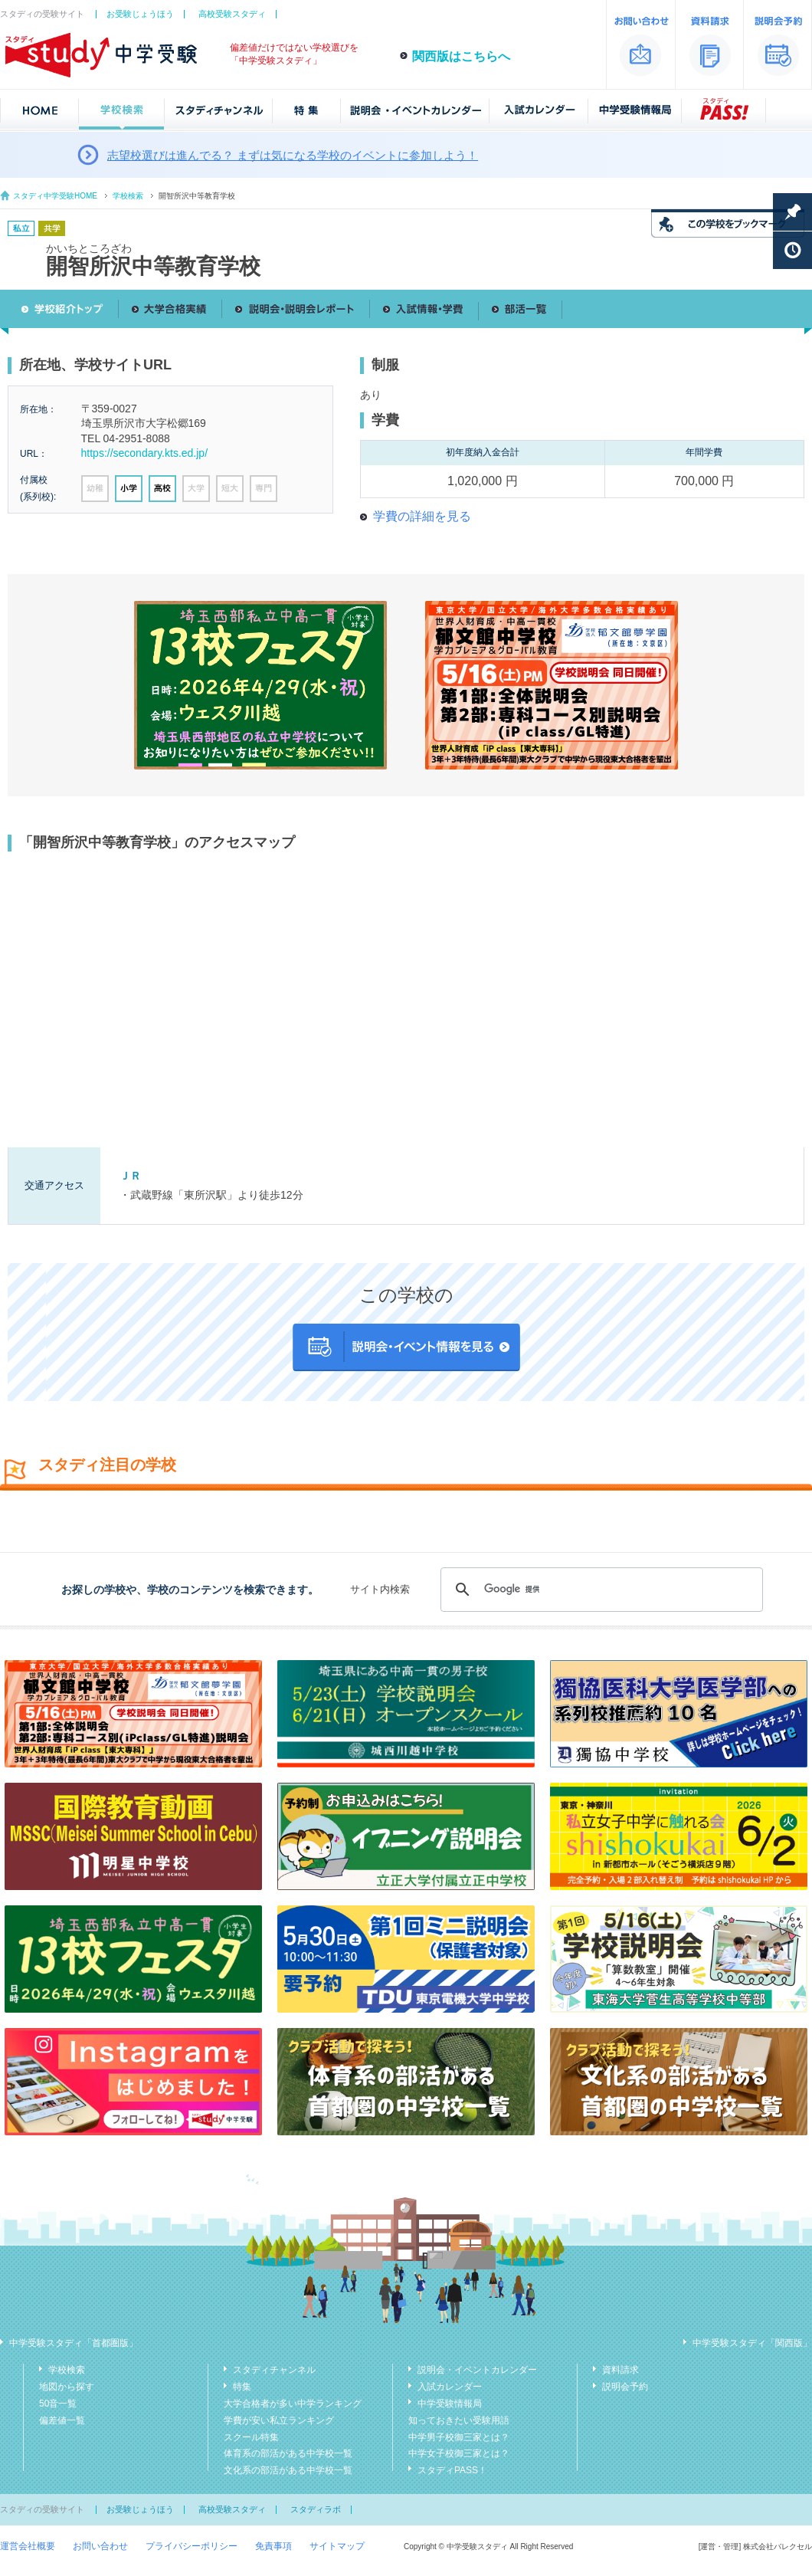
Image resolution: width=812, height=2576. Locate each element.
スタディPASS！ (452, 2470)
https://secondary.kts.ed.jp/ (144, 453)
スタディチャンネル (274, 2369)
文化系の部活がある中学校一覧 (288, 2470)
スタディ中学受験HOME (55, 196)
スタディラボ (315, 2509)
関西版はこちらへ (461, 56)
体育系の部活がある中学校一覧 (288, 2453)
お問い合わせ (100, 2546)
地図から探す (66, 2386)
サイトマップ (337, 2546)
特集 (242, 2386)
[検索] (599, 1589)
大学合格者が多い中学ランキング (293, 2403)
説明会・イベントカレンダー (477, 2369)
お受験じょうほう (140, 13)
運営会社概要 (27, 2546)
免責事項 (273, 2546)
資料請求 (620, 2369)
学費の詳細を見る (422, 516)
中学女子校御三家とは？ (458, 2453)
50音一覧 (58, 2403)
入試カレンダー (449, 2386)
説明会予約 (625, 2386)
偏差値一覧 (62, 2420)
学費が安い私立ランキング (279, 2420)
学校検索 (128, 196)
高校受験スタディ (232, 13)
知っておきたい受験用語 (458, 2420)
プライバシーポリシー (191, 2546)
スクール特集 (251, 2437)
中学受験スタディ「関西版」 (752, 2343)
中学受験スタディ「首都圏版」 (73, 2343)
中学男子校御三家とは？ (458, 2437)
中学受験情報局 (449, 2403)
